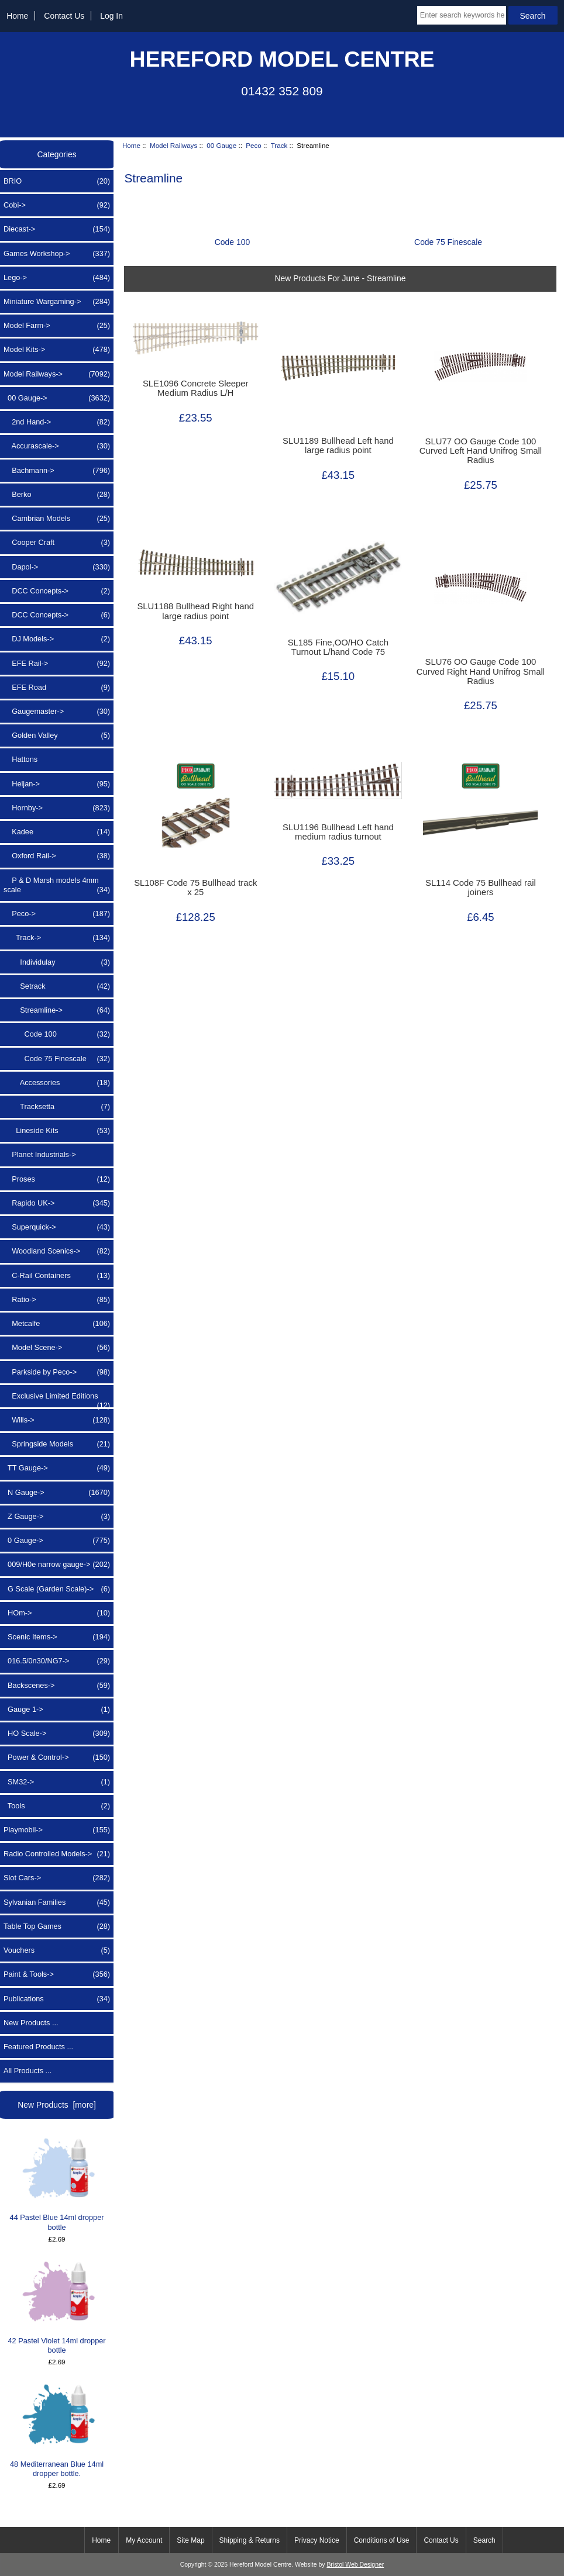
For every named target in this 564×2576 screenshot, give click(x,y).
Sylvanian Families (57, 1902)
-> (57, 374)
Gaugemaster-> (57, 711)
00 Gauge (221, 145)
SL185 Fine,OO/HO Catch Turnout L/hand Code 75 (338, 647)
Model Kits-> (57, 349)
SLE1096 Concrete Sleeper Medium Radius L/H (196, 388)
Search (484, 2540)
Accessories (57, 1082)
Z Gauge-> (57, 1516)
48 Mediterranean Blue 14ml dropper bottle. (57, 2429)
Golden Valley (57, 735)
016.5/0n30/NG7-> (57, 1661)
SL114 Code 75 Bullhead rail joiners (480, 887)
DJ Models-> (57, 639)
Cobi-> (57, 205)
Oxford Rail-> (57, 856)
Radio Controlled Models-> (57, 1854)
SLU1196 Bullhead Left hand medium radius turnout (338, 832)
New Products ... (31, 2022)
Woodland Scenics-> (57, 1251)
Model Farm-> (57, 325)
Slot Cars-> (57, 1878)
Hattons (20, 759)
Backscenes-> (57, 1685)
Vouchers (57, 1950)
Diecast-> (57, 229)
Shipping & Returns (249, 2540)
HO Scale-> (57, 1733)
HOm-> (57, 1613)
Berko (57, 494)
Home (17, 15)
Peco (253, 145)
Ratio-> (57, 1299)
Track (279, 145)
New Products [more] (57, 2104)
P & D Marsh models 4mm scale (57, 885)
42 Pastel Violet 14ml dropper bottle (57, 2307)
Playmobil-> (57, 1830)
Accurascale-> (57, 446)
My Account (144, 2540)
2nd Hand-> (57, 422)
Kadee (57, 832)
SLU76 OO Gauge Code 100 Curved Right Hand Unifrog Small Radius (481, 671)
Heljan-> (57, 784)
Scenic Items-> (57, 1637)
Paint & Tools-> (57, 1974)
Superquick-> (57, 1227)
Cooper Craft (57, 542)
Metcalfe (57, 1323)
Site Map (190, 2540)
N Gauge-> (57, 1492)
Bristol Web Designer (355, 2564)
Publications (57, 1999)
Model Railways (173, 145)
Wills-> (57, 1420)
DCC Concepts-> (57, 591)
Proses (57, 1179)
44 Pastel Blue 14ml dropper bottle (57, 2183)
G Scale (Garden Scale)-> (57, 1589)
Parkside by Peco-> (57, 1372)
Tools (57, 1806)
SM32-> (57, 1782)
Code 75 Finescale (57, 1058)
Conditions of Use (382, 2540)
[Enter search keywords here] (461, 15)
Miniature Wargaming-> (57, 301)
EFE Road (57, 687)
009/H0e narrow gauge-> (57, 1564)
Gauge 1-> (57, 1709)
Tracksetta (57, 1106)
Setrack (57, 986)
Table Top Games (57, 1926)
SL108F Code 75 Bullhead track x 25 (195, 887)
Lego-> (57, 277)
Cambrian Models (57, 518)
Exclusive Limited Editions (57, 1399)
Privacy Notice (316, 2540)
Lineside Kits (57, 1130)
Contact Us (64, 15)
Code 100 (57, 1034)
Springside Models (57, 1444)
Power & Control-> (57, 1757)
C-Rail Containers (57, 1275)
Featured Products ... (38, 2046)
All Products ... (27, 2070)
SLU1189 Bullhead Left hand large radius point (338, 445)
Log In (111, 15)
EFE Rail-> (57, 663)
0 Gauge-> (57, 1540)
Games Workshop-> (57, 253)
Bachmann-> (57, 470)
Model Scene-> (57, 1347)
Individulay (57, 962)
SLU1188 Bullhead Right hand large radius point (195, 611)
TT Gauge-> (57, 1468)
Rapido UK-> (57, 1203)
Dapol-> (57, 567)
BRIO (57, 181)
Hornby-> (57, 808)
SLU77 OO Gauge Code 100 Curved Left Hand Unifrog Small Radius (480, 451)
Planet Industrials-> (40, 1154)
